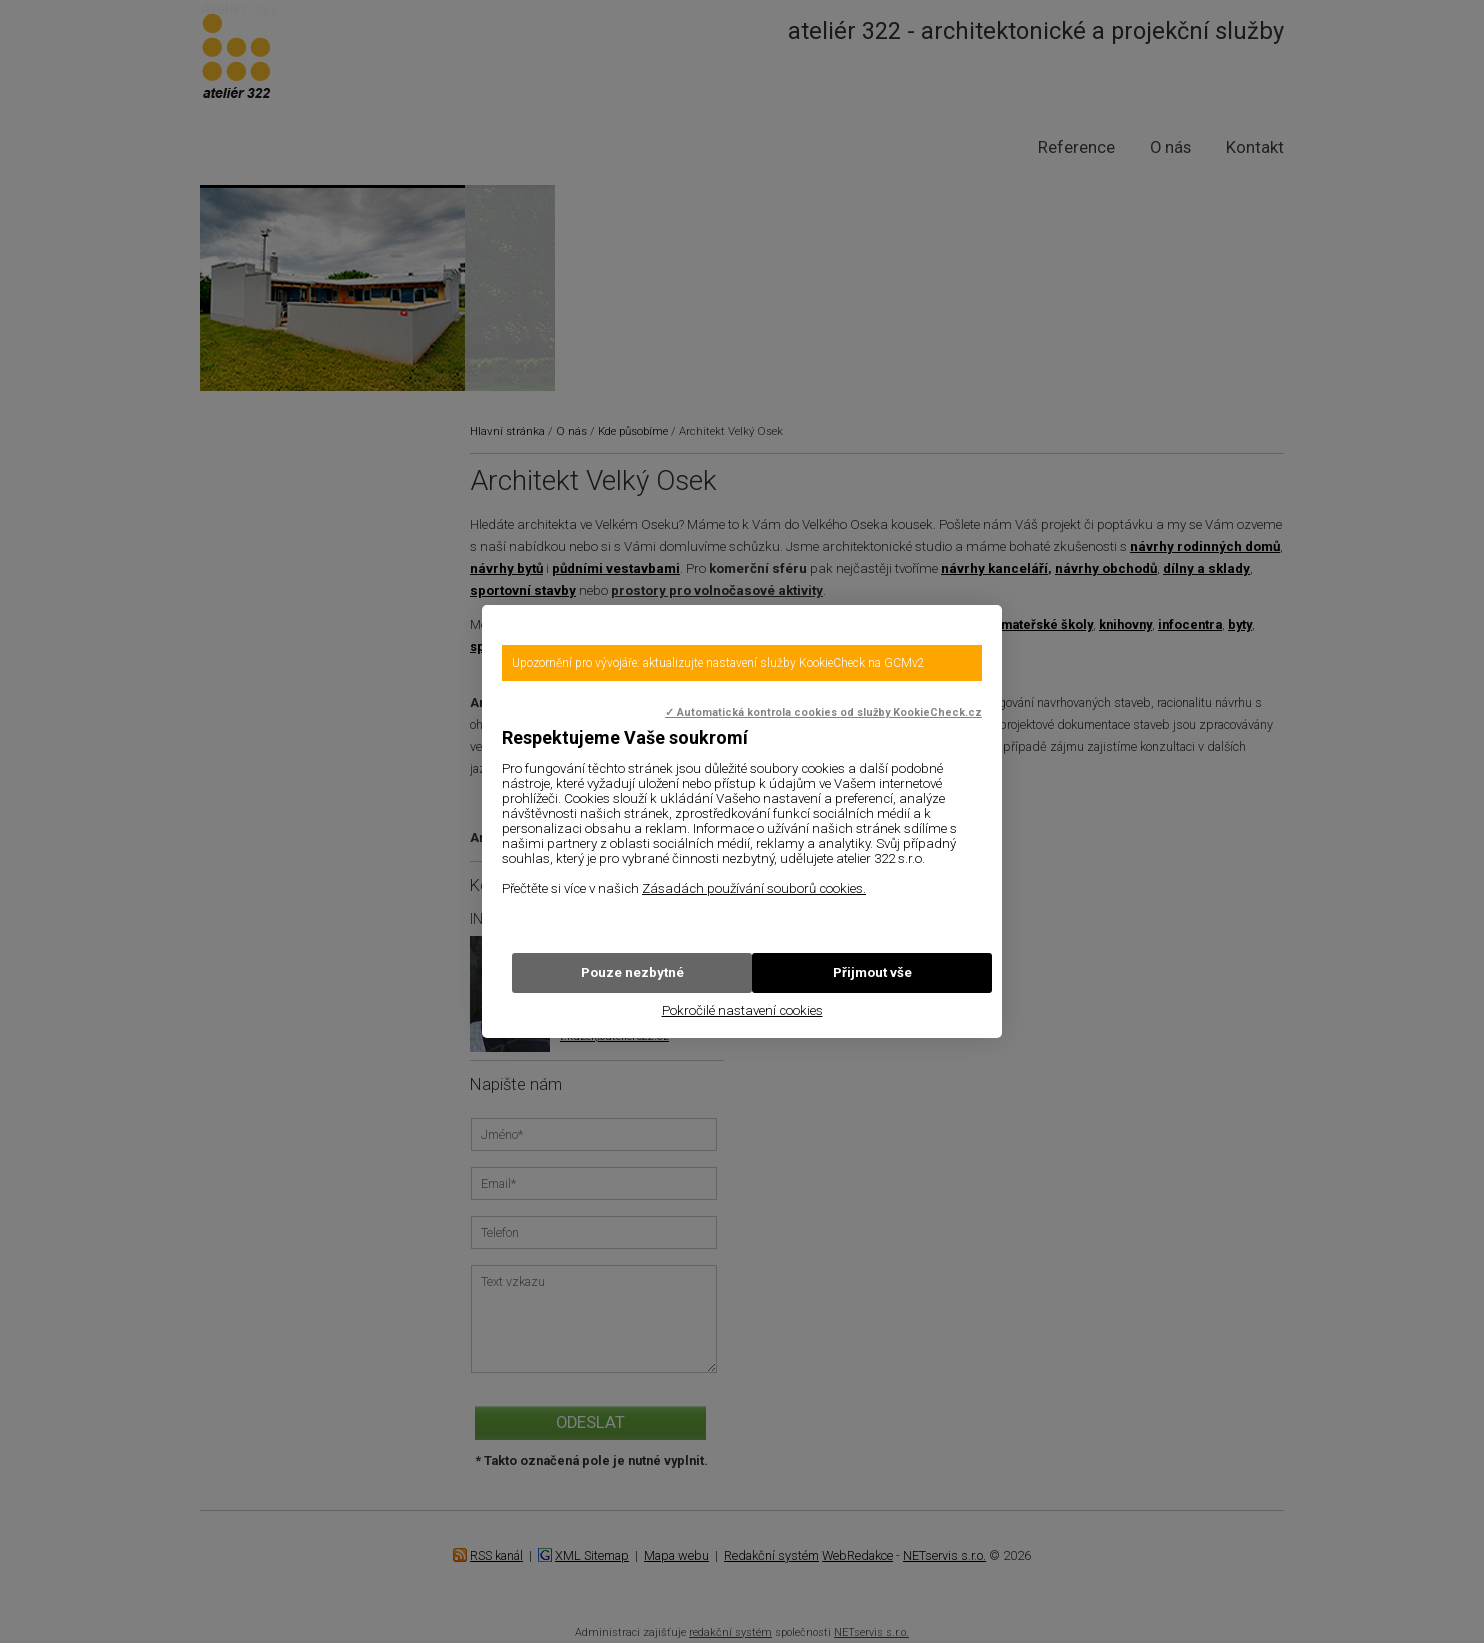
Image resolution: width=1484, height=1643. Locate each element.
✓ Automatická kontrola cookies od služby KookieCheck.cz (823, 712)
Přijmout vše (872, 972)
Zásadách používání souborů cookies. (754, 888)
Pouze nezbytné (632, 972)
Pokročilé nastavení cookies (742, 1010)
